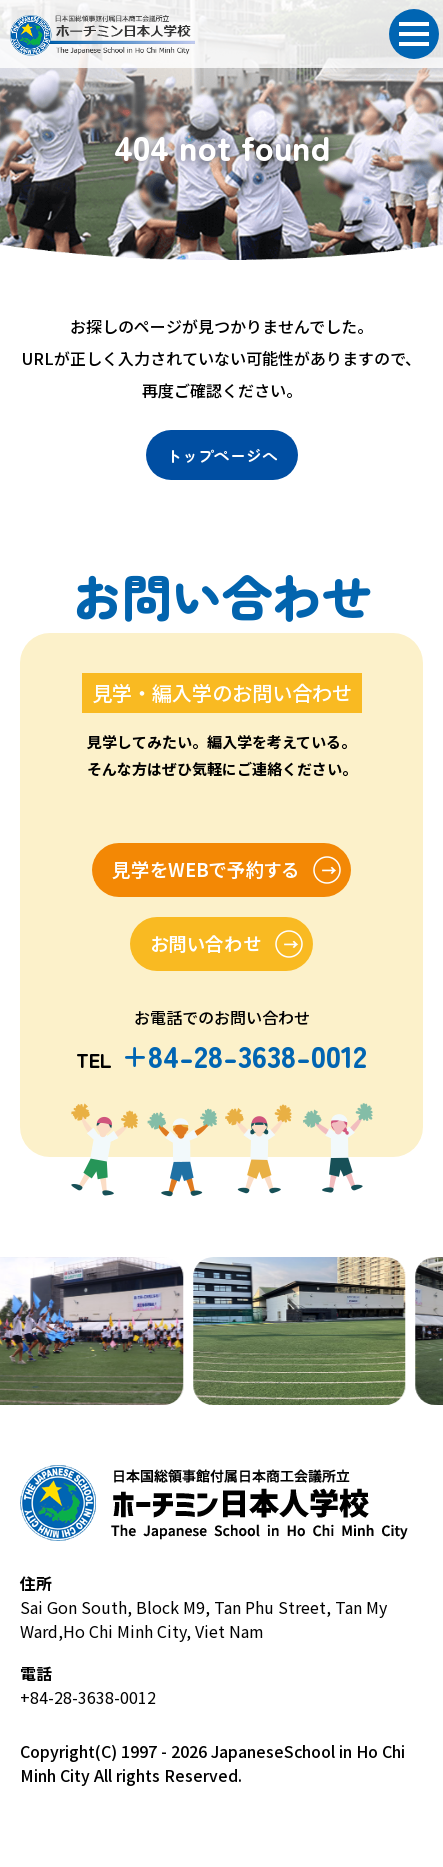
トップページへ (222, 455)
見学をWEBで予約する (204, 869)
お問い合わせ (204, 943)
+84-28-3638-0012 (88, 1697)
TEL (222, 1058)
